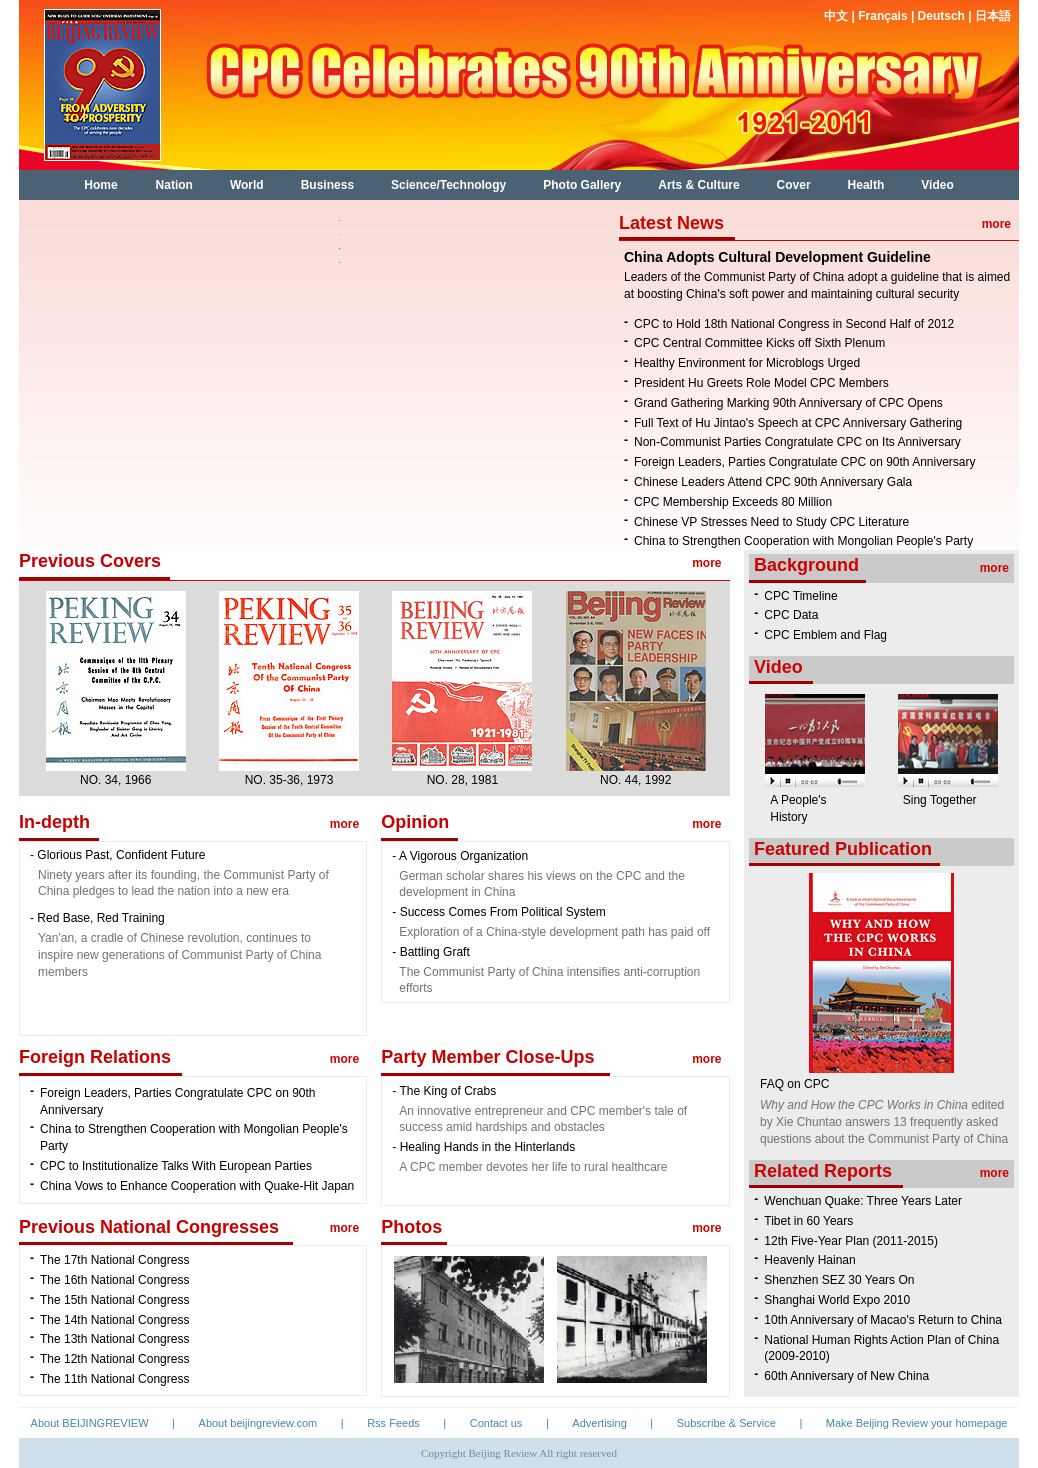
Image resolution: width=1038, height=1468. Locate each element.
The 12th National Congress (114, 1359)
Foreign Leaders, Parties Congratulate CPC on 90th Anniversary (805, 462)
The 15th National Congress (114, 1300)
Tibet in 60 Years (808, 1221)
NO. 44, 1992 (635, 780)
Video (937, 185)
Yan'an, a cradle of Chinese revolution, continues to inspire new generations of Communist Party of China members (179, 955)
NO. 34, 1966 (115, 780)
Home (100, 185)
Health (866, 185)
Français (882, 16)
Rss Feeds (393, 1423)
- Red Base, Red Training (97, 918)
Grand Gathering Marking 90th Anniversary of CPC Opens (788, 403)
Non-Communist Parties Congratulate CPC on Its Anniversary (797, 442)
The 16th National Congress (114, 1280)
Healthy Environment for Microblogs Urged (747, 363)
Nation (174, 185)
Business (327, 185)
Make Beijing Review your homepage (917, 1423)
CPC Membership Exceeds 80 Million (733, 502)
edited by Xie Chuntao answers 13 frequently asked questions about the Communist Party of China (884, 1122)
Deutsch (943, 16)
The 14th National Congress (114, 1320)
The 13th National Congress (114, 1339)
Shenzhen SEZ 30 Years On (839, 1280)
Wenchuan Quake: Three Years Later (863, 1201)
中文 (837, 16)
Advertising (599, 1423)
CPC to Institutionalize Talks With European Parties (176, 1166)
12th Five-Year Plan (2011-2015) (851, 1241)
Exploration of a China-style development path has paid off (554, 932)
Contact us (496, 1423)
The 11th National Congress (114, 1379)
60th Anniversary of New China (846, 1376)
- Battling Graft (430, 952)
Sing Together (940, 800)
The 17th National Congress (114, 1260)
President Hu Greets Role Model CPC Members (761, 383)
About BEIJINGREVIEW (90, 1423)
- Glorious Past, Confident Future (117, 855)
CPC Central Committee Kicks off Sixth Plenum (759, 343)
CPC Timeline (800, 596)
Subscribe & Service (726, 1423)
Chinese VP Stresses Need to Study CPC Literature (771, 522)
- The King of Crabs (444, 1091)
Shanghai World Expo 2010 (837, 1300)
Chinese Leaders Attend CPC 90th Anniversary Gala (773, 482)
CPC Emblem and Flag (825, 635)
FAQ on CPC (794, 1084)
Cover (794, 185)
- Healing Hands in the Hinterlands (483, 1147)
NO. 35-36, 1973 (289, 780)
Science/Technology (448, 185)
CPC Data (791, 615)
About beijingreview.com (258, 1423)
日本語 (993, 16)
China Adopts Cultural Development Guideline (777, 257)
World (247, 185)
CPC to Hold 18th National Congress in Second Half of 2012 (794, 324)
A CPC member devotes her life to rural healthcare (533, 1167)
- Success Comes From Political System (498, 912)
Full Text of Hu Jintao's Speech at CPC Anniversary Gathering (798, 423)
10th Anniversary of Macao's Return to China (883, 1320)
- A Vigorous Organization (460, 856)
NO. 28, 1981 (462, 780)
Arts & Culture (698, 185)
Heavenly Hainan (809, 1260)
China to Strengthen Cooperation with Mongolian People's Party (803, 541)
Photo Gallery (582, 185)
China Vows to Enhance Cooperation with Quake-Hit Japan (197, 1186)
